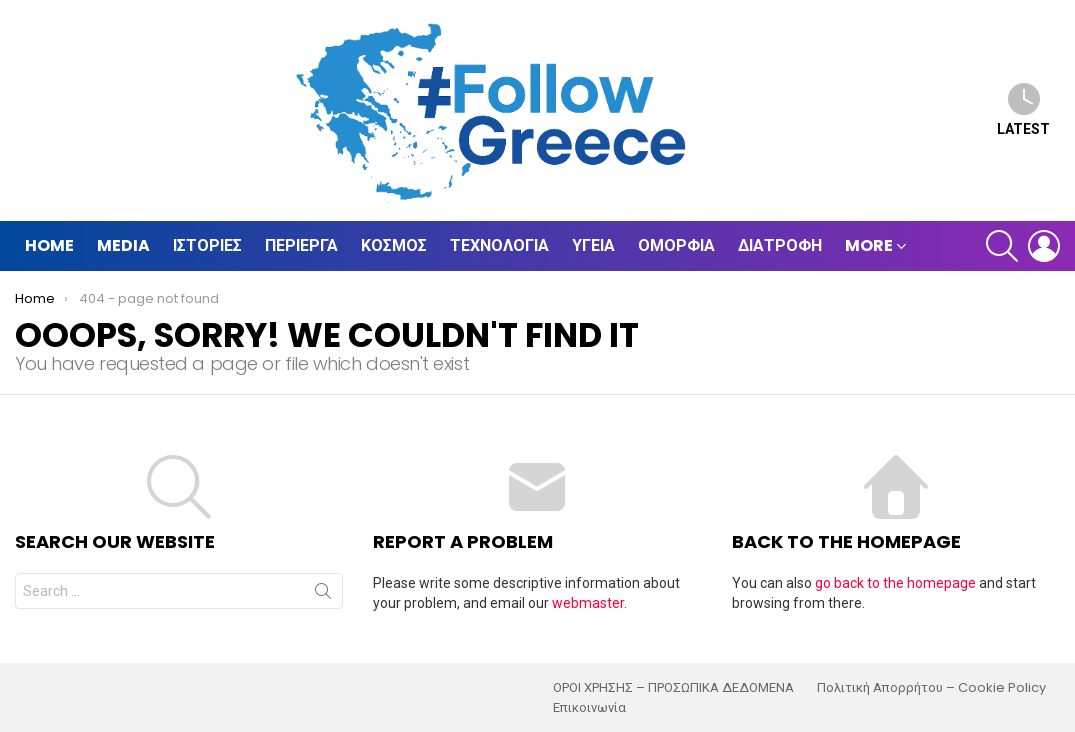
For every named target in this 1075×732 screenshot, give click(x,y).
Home (49, 245)
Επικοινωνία (589, 708)
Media (123, 245)
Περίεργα (301, 245)
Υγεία (593, 245)
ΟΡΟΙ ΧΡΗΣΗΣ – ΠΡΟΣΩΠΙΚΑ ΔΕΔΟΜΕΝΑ (673, 688)
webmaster (588, 603)
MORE (869, 245)
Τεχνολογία (499, 245)
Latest (1023, 109)
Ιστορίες (207, 245)
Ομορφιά (676, 245)
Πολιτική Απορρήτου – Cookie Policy (931, 688)
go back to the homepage (895, 583)
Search (323, 595)
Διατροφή (780, 245)
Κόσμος (394, 245)
